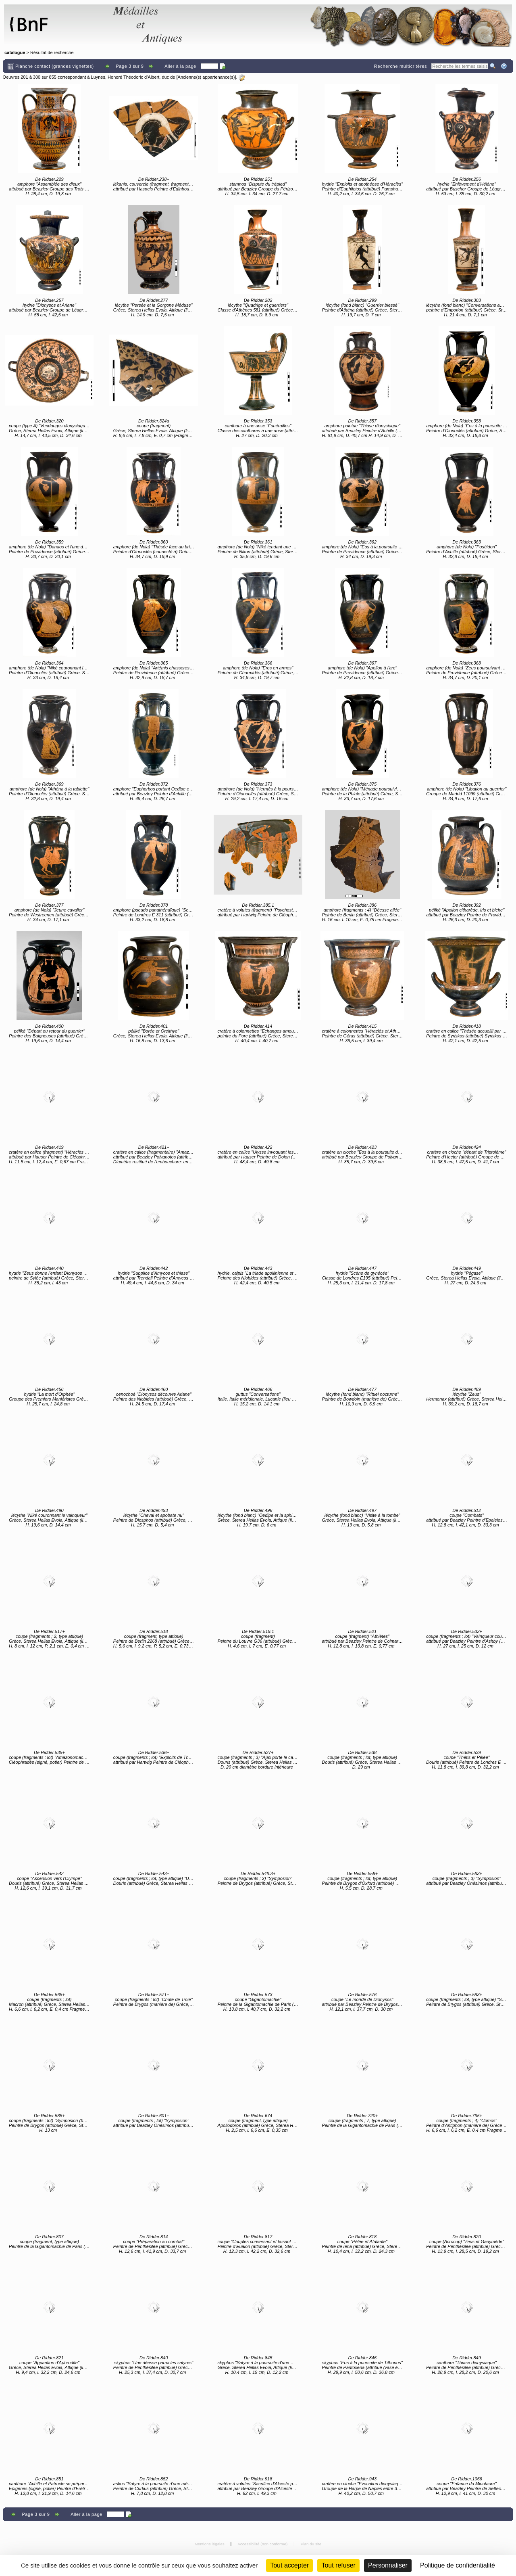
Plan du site (311, 2544)
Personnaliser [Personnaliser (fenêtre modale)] (388, 2565)
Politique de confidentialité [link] (457, 2565)
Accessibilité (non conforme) (263, 2544)
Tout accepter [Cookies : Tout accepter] (289, 2565)
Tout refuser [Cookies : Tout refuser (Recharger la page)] (338, 2565)
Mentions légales (210, 2544)
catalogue (14, 52)
